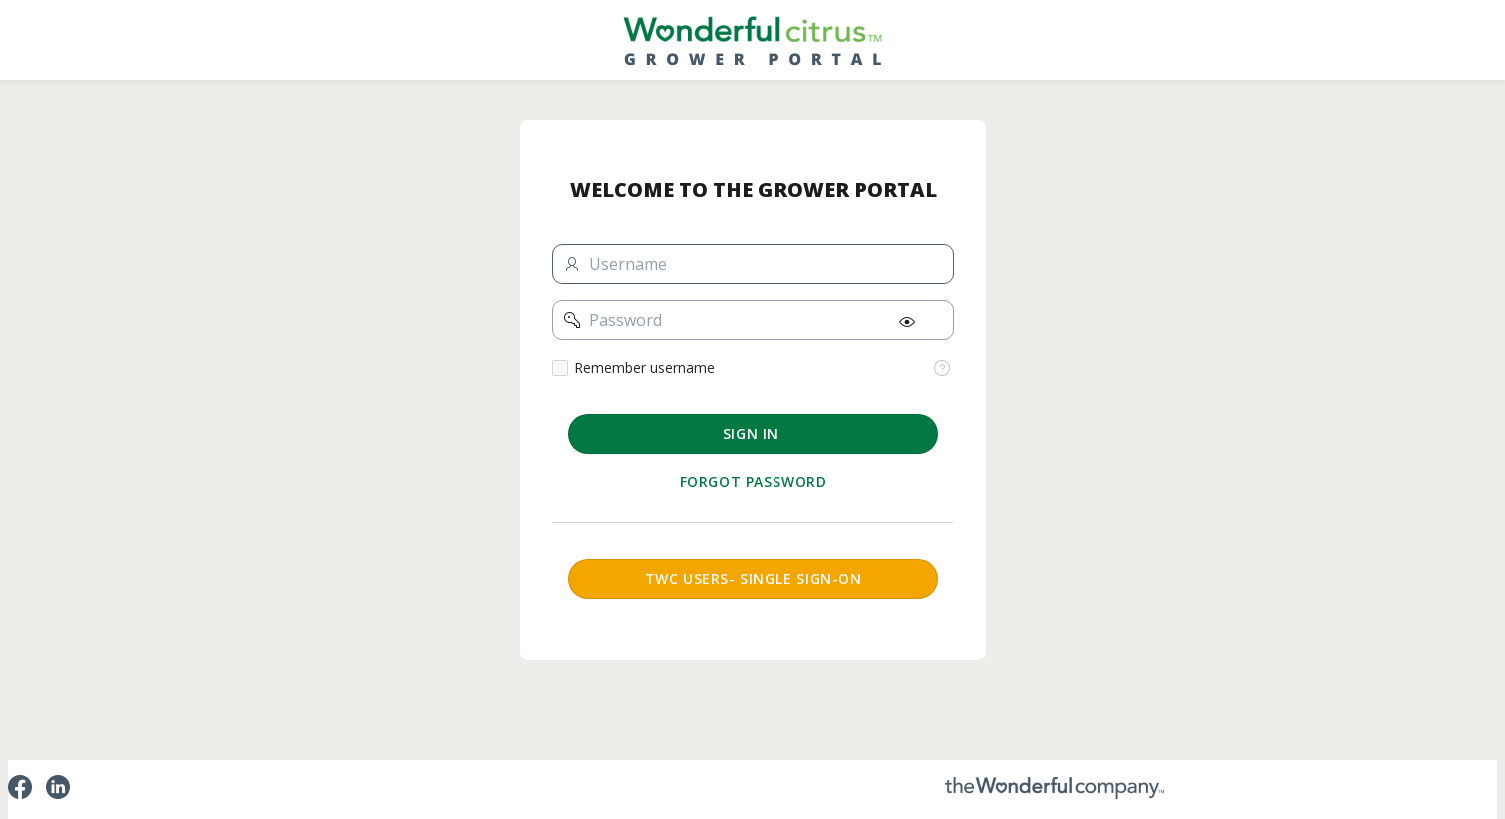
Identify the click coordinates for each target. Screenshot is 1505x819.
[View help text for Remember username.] (942, 368)
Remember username (644, 368)
